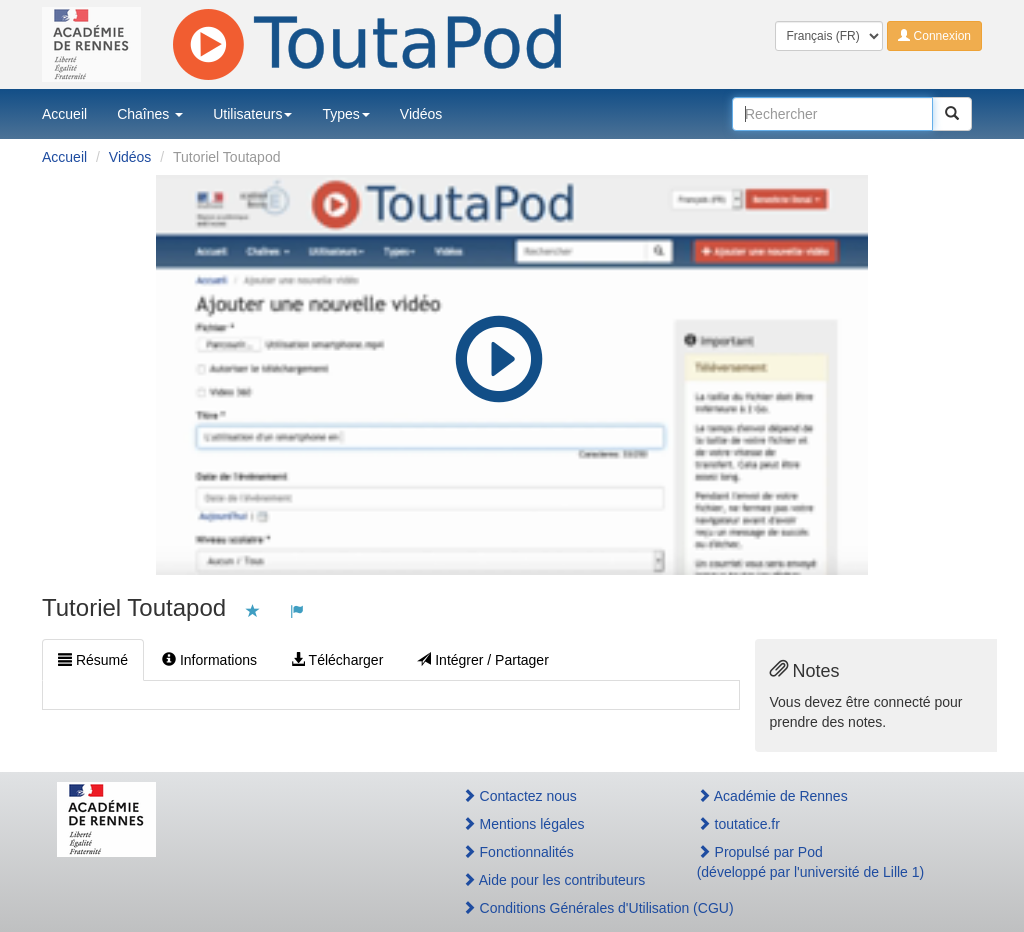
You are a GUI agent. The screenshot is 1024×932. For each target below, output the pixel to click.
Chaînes (150, 114)
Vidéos (421, 114)
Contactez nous (519, 796)
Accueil (64, 114)
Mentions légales (523, 824)
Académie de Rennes (772, 796)
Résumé (93, 660)
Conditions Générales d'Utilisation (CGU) (558, 908)
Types (345, 114)
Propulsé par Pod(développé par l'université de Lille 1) (811, 862)
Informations (209, 660)
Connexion (934, 36)
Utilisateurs (252, 114)
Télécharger (337, 660)
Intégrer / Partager (483, 660)
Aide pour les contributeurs (554, 880)
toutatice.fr (738, 824)
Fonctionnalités (518, 852)
